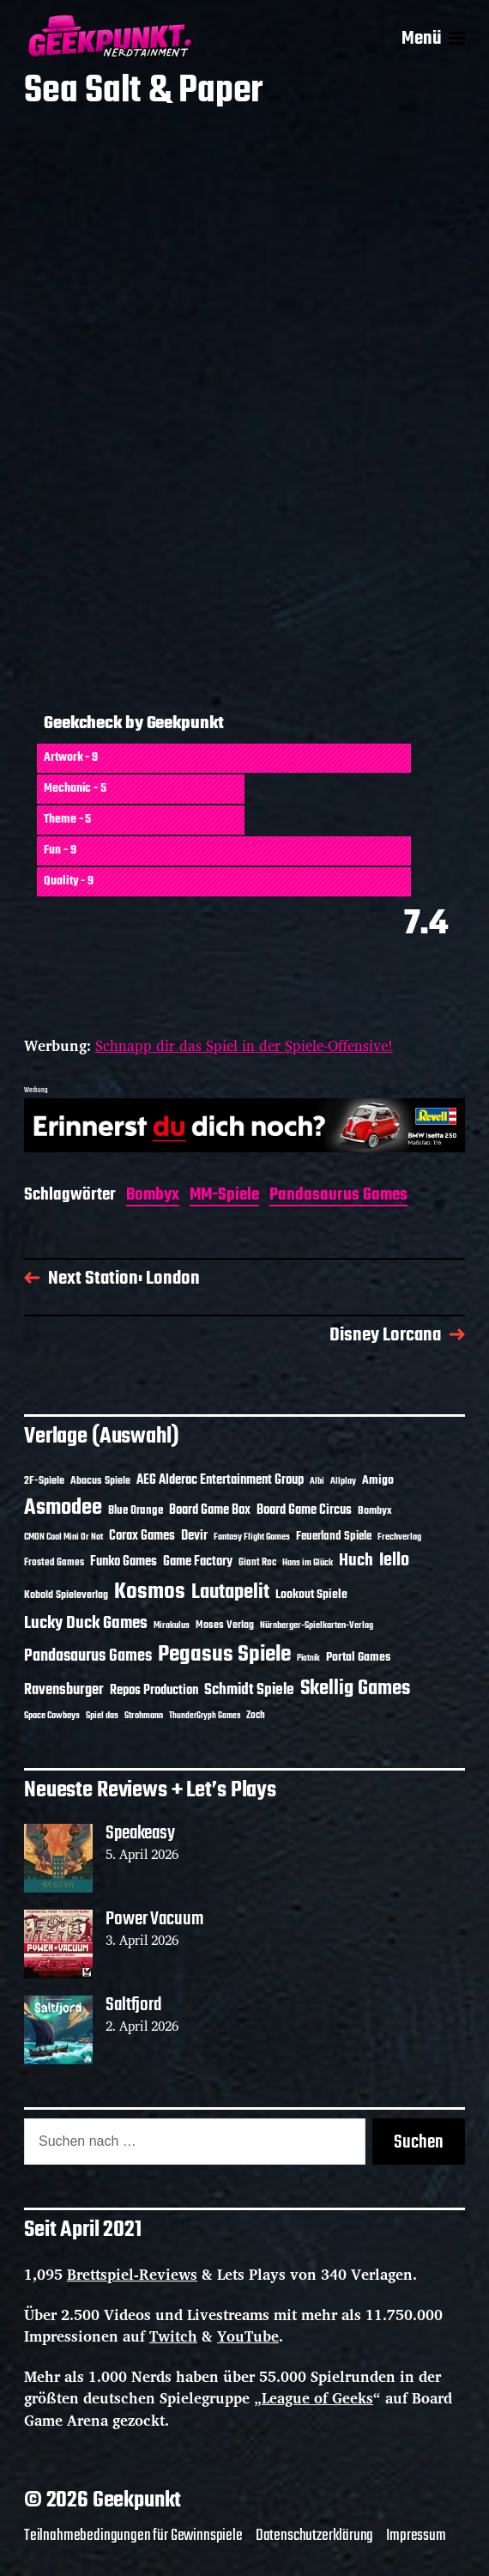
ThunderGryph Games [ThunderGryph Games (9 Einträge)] (204, 1716)
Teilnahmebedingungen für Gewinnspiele (133, 2536)
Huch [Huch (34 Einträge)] (356, 1560)
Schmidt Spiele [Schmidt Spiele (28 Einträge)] (249, 1690)
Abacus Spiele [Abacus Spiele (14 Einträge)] (100, 1481)
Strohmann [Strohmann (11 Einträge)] (143, 1715)
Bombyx (152, 1196)
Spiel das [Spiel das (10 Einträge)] (102, 1715)
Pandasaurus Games (338, 1196)
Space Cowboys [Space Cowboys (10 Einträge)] (52, 1715)
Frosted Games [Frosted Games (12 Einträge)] (54, 1563)
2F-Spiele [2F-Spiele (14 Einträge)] (44, 1481)
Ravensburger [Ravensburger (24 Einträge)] (64, 1690)
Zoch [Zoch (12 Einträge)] (255, 1715)
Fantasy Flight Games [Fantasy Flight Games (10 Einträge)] (252, 1537)
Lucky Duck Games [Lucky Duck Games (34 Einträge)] (86, 1623)
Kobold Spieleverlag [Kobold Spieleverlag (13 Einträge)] (66, 1595)
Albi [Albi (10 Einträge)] (317, 1481)
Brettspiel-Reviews (132, 2274)
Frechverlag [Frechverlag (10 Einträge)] (399, 1537)
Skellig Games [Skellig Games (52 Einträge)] (355, 1688)
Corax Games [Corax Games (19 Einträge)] (142, 1536)
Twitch (173, 2336)
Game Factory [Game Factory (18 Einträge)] (197, 1562)
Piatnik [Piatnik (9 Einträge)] (308, 1658)
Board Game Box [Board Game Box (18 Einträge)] (210, 1510)
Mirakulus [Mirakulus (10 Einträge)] (172, 1625)
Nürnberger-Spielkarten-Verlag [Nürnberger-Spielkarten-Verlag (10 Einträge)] (316, 1625)
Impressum (415, 2536)
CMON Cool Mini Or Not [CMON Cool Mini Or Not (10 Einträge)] (63, 1537)
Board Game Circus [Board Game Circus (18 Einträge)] (304, 1510)
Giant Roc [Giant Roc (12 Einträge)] (257, 1563)
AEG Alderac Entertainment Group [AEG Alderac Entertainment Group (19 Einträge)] (220, 1480)
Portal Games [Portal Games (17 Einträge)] (358, 1658)
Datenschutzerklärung (315, 2536)
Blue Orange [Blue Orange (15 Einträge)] (135, 1511)
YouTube (248, 2336)
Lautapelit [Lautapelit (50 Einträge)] (230, 1592)
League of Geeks (317, 2397)
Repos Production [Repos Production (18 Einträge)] (154, 1690)
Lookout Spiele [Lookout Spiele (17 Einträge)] (311, 1595)
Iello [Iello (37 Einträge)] (394, 1560)
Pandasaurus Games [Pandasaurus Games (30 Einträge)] (88, 1656)
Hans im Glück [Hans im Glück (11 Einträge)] (307, 1563)
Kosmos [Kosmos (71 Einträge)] (149, 1592)
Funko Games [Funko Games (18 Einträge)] (123, 1562)
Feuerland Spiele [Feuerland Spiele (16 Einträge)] (333, 1536)
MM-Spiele (224, 1196)
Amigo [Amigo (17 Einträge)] (378, 1481)
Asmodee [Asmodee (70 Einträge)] (63, 1508)
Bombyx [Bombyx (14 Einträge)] (375, 1511)
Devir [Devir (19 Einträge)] (194, 1536)
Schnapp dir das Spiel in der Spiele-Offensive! (244, 1045)
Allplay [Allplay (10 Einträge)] (343, 1481)
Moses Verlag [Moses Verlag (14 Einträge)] (225, 1625)
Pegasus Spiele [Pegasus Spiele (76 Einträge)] (224, 1655)
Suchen (419, 2142)
